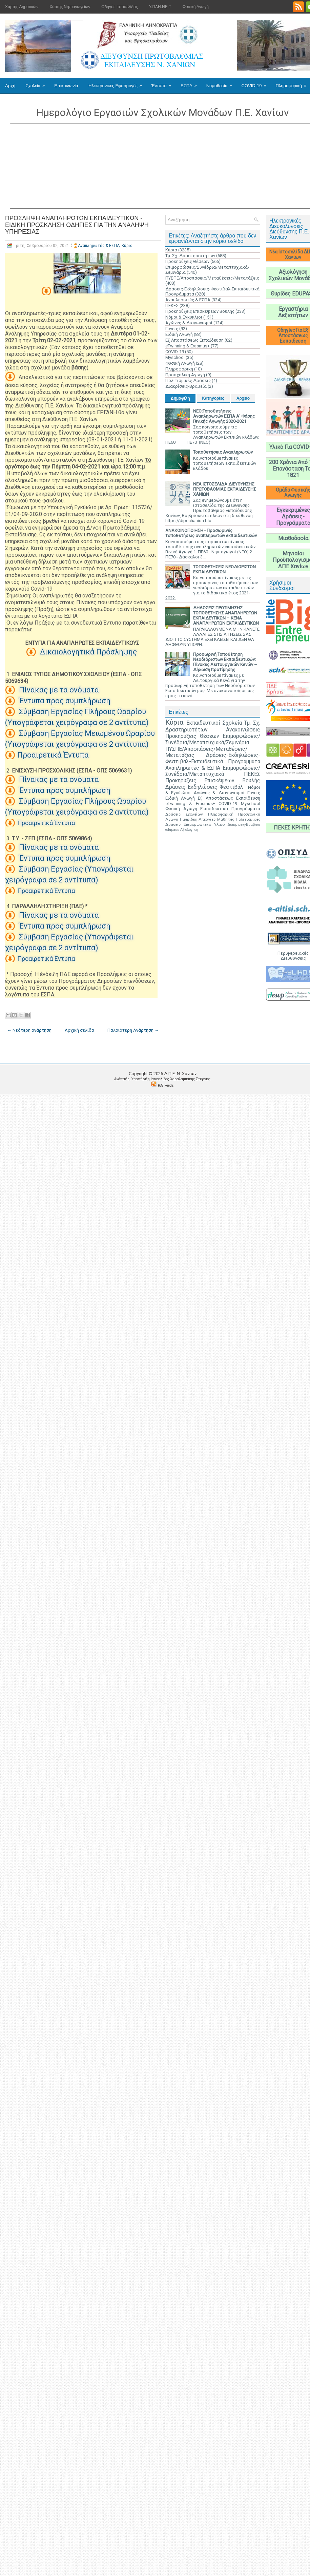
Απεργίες (207, 819)
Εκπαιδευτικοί (203, 723)
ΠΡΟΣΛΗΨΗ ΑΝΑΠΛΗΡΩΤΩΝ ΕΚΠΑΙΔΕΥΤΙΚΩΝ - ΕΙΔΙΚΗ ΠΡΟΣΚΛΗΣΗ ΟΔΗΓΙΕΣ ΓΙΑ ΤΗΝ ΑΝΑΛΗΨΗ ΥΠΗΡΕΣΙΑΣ (77, 225)
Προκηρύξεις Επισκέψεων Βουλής (199, 311)
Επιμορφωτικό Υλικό (204, 824)
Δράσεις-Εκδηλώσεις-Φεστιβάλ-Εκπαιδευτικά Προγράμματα (212, 758)
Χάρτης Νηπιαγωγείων (69, 6)
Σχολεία (37, 83)
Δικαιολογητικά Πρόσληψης (87, 652)
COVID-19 (256, 83)
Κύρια (127, 245)
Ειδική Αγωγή (179, 334)
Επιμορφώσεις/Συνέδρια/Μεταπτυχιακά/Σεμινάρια (212, 739)
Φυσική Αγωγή (195, 6)
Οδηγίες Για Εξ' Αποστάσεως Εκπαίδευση (293, 335)
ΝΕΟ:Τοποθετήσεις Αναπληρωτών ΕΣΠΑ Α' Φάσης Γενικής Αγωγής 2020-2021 (224, 416)
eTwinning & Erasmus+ (187, 345)
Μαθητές (225, 819)
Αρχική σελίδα (79, 1030)
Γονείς (171, 328)
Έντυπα (163, 83)
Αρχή (10, 85)
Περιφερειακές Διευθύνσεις (293, 956)
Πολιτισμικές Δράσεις (188, 380)
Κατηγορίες (213, 398)
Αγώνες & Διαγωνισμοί (188, 322)
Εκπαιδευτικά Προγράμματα (230, 808)
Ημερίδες (188, 819)
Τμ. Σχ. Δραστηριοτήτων (190, 255)
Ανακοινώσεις (243, 730)
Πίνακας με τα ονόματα (58, 690)
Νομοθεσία (221, 83)
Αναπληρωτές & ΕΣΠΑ (99, 245)
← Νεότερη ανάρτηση (29, 1030)
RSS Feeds (166, 1085)
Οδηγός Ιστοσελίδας (119, 6)
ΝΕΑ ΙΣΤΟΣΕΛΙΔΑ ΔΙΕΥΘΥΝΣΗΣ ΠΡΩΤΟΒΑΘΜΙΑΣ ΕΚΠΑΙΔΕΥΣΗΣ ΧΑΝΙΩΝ (224, 489)
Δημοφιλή (180, 398)
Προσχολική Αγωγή (185, 374)
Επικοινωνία (66, 85)
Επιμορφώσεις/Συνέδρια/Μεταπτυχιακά (212, 771)
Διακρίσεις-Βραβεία (186, 386)
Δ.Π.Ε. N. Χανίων (180, 1073)
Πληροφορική (179, 368)
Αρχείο (243, 398)
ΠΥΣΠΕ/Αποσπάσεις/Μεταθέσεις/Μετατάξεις (212, 278)
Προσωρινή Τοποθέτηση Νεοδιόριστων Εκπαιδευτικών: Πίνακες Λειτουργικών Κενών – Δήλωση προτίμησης (225, 662)
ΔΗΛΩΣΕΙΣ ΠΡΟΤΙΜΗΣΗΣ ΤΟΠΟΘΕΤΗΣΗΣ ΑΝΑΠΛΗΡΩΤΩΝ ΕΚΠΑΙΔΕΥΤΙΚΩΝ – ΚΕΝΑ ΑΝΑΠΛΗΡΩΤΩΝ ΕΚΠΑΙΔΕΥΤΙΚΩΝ (226, 615)
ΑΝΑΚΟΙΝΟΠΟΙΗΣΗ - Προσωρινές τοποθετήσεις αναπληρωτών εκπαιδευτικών (211, 533)
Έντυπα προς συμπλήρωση (63, 701)
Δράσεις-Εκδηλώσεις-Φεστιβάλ (204, 787)
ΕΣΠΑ (191, 83)
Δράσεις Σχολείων (184, 814)
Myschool (175, 357)
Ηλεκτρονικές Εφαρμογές (117, 83)
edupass (172, 829)
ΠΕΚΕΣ (172, 305)
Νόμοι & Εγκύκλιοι (183, 317)
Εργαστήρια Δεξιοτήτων (293, 312)
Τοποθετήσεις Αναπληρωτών (223, 452)
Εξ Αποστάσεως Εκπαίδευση (194, 340)
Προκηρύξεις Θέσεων (187, 261)
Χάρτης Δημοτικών (21, 6)
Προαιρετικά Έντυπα (53, 755)
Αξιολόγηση (189, 829)
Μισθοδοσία (293, 538)
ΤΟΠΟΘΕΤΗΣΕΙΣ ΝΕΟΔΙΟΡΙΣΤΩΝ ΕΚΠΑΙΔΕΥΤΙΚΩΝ (224, 569)
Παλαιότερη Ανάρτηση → (133, 1030)
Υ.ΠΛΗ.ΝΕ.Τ (160, 6)
